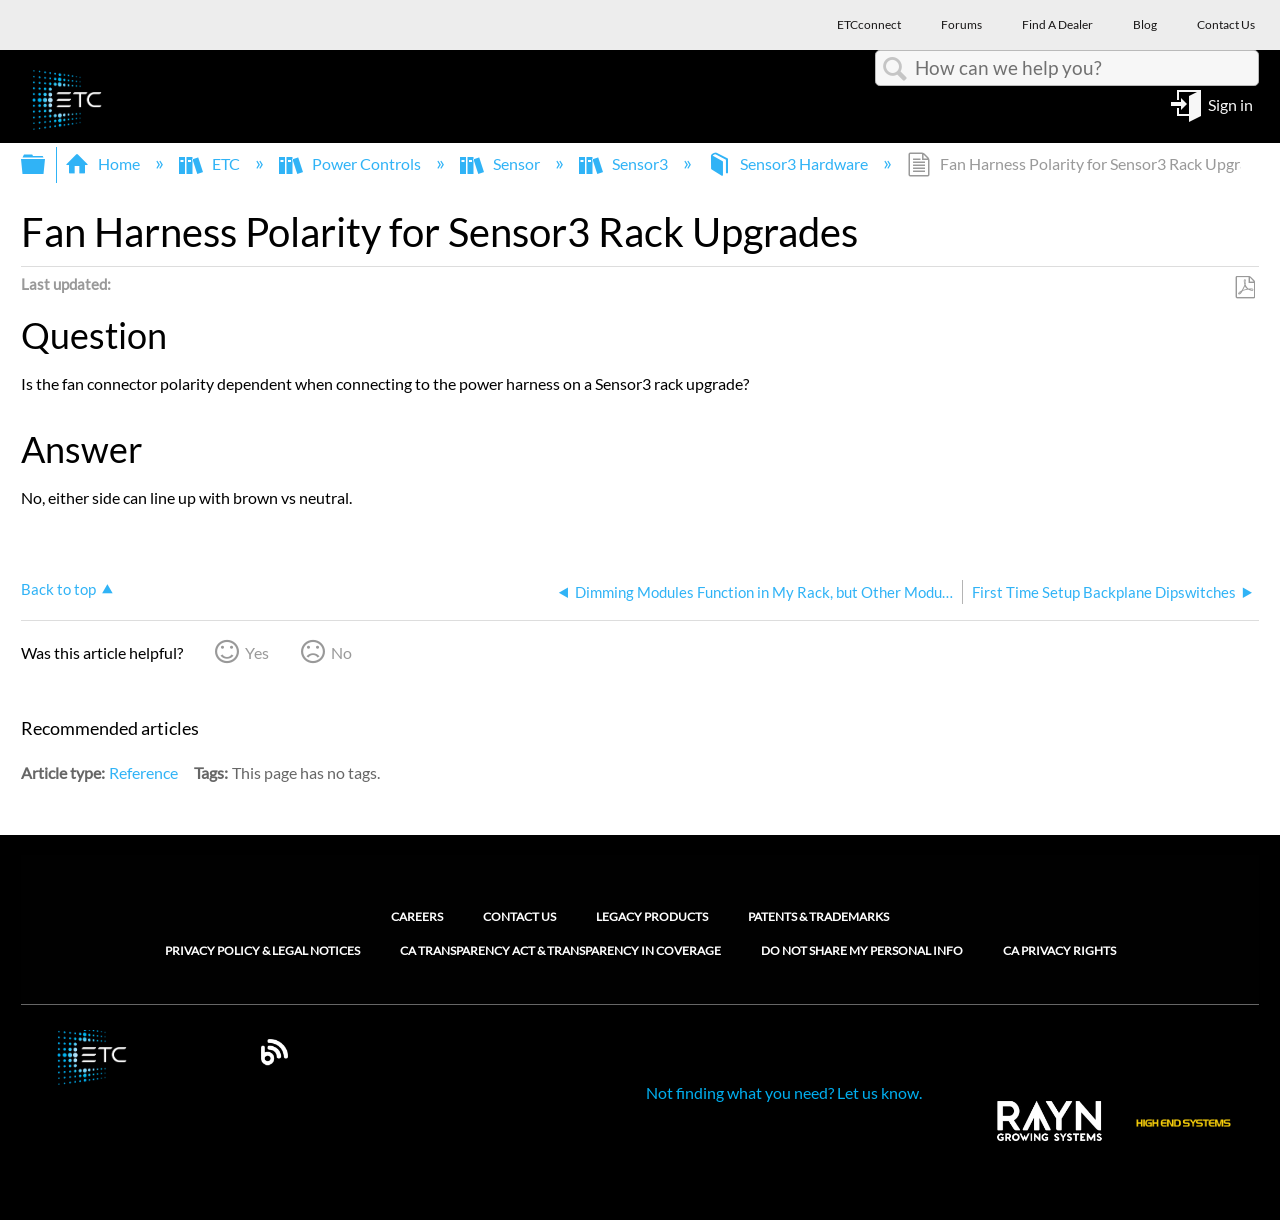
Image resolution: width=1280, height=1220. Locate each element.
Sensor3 (625, 163)
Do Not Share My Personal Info (862, 951)
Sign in (1230, 103)
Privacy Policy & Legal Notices (262, 951)
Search (895, 69)
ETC (211, 163)
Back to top (58, 589)
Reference (143, 772)
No (341, 652)
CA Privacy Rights (1059, 951)
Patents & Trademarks (818, 916)
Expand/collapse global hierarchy (46, 164)
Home (104, 163)
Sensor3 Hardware (789, 163)
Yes (257, 652)
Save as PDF (1244, 288)
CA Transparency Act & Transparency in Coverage (560, 951)
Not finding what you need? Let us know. (784, 1092)
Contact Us (519, 916)
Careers (417, 916)
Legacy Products (652, 916)
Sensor (501, 163)
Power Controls (351, 163)
